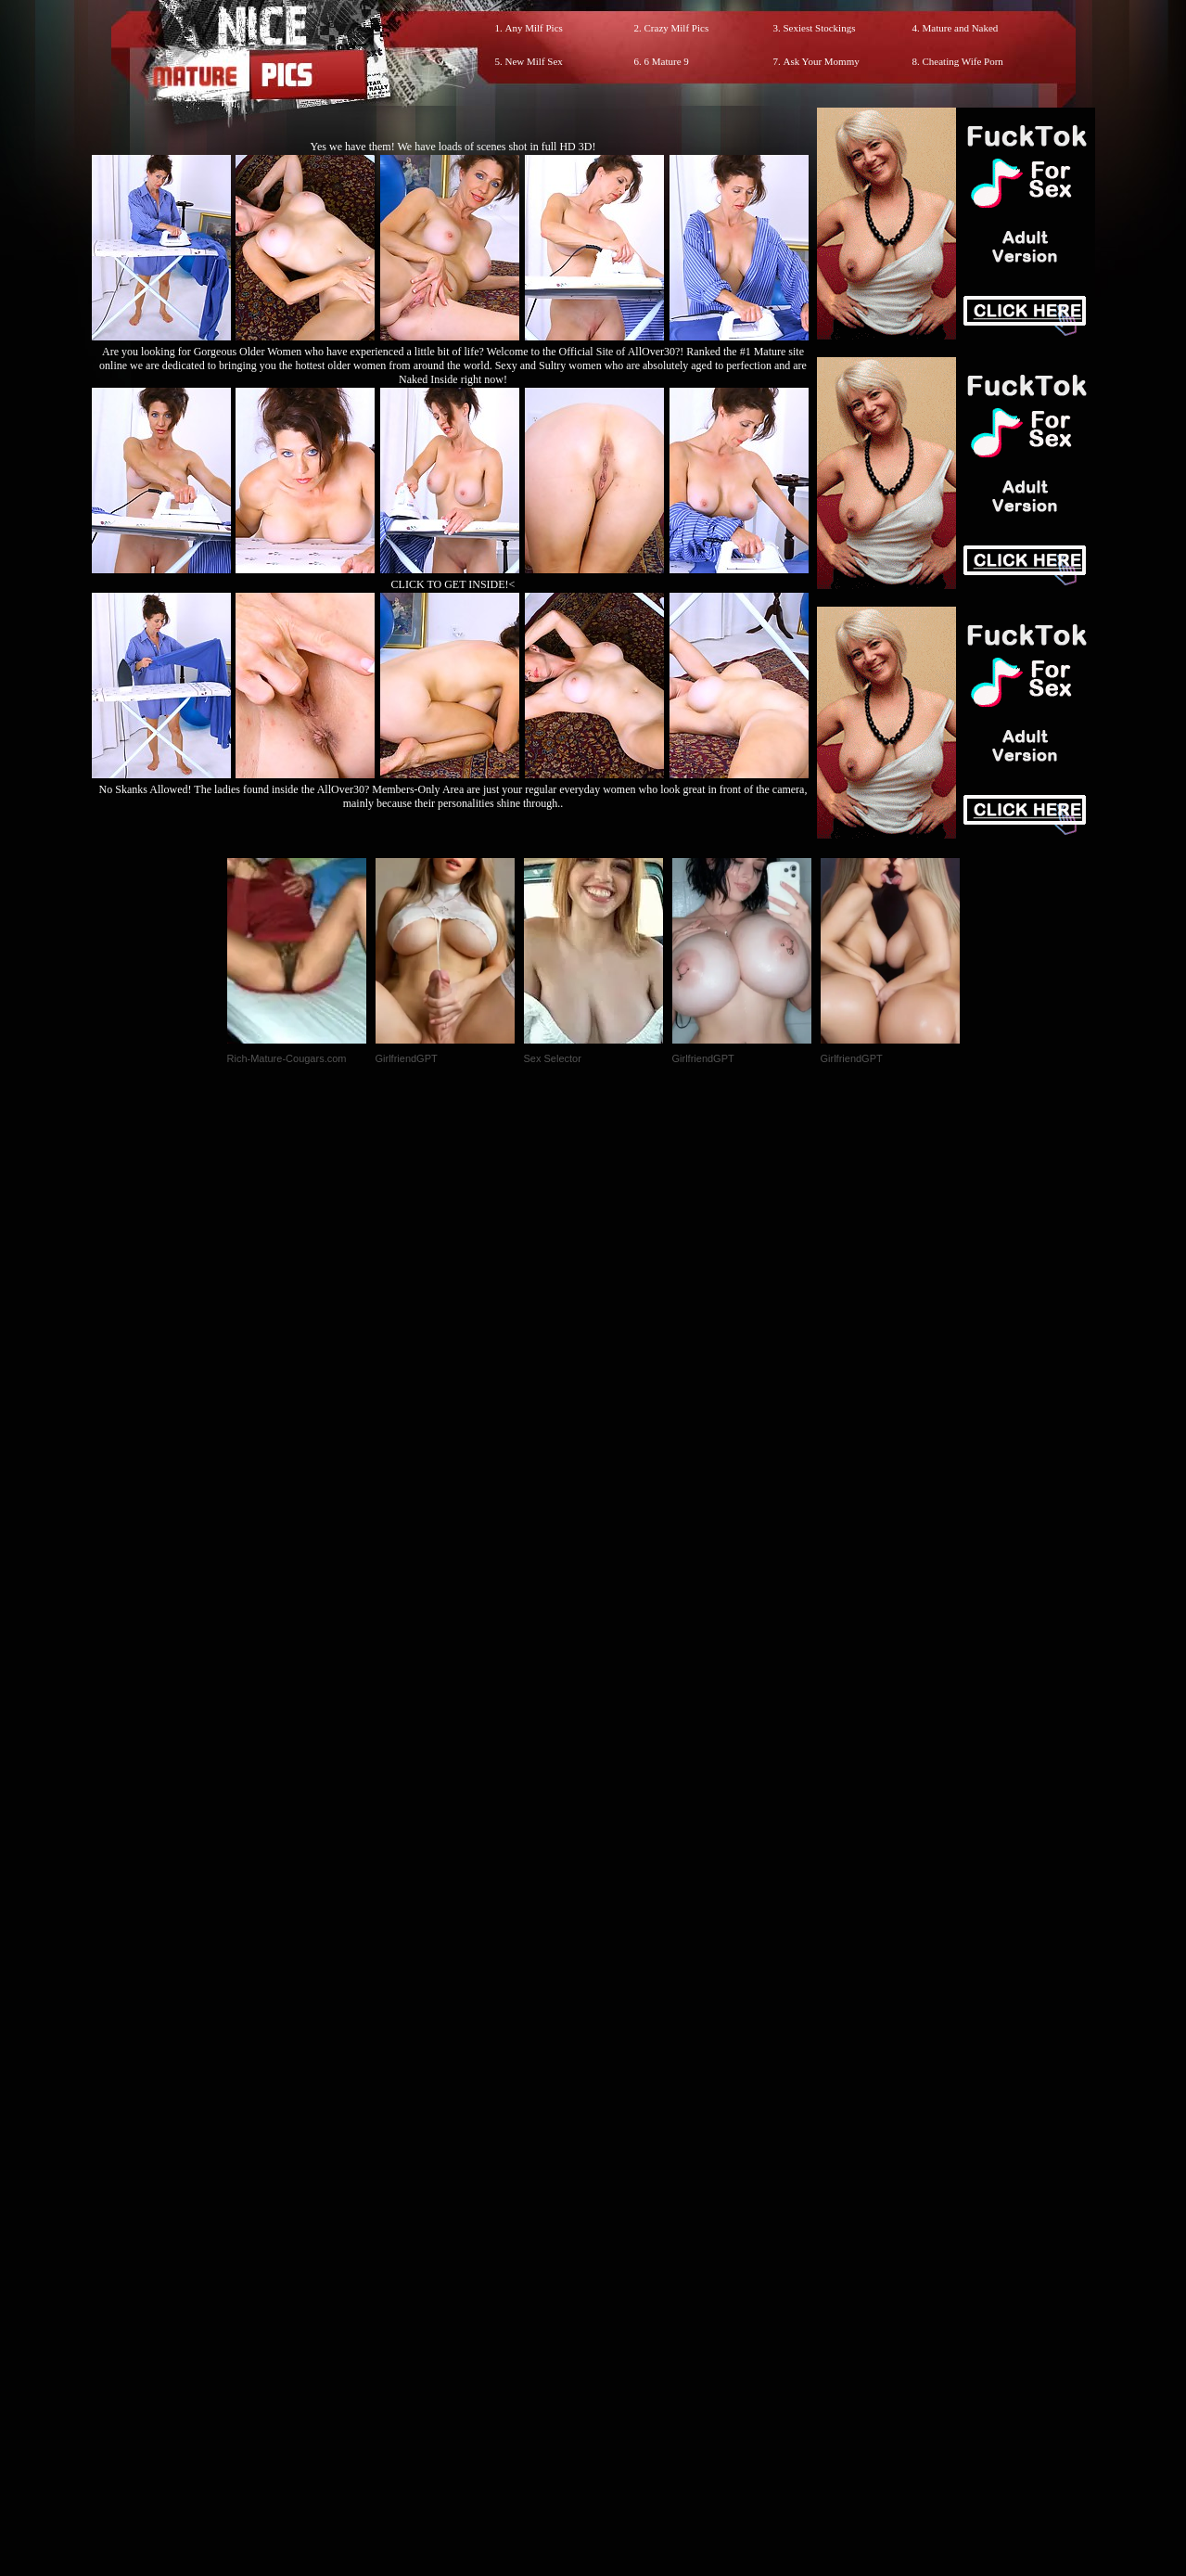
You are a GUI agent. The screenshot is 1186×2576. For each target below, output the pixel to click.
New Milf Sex (534, 61)
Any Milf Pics (534, 27)
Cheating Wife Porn (963, 61)
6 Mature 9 (666, 61)
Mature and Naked (961, 27)
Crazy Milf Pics (676, 27)
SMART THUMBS (625, 2188)
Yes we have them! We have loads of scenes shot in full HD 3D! (453, 146)
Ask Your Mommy (822, 61)
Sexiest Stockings (820, 27)
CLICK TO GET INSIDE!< (453, 584)
